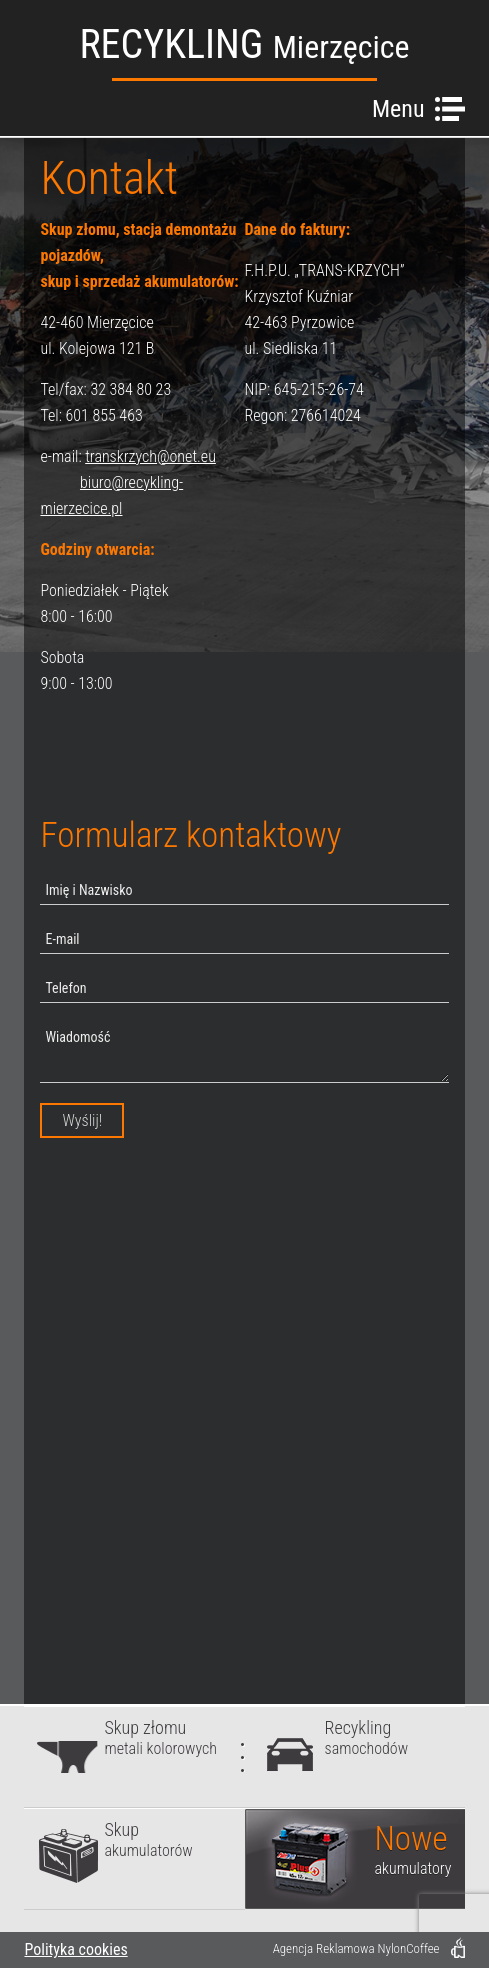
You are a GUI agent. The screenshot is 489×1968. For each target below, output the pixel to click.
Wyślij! (82, 1120)
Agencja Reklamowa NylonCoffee (356, 1948)
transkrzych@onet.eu (150, 456)
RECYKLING (244, 44)
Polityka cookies (75, 1949)
